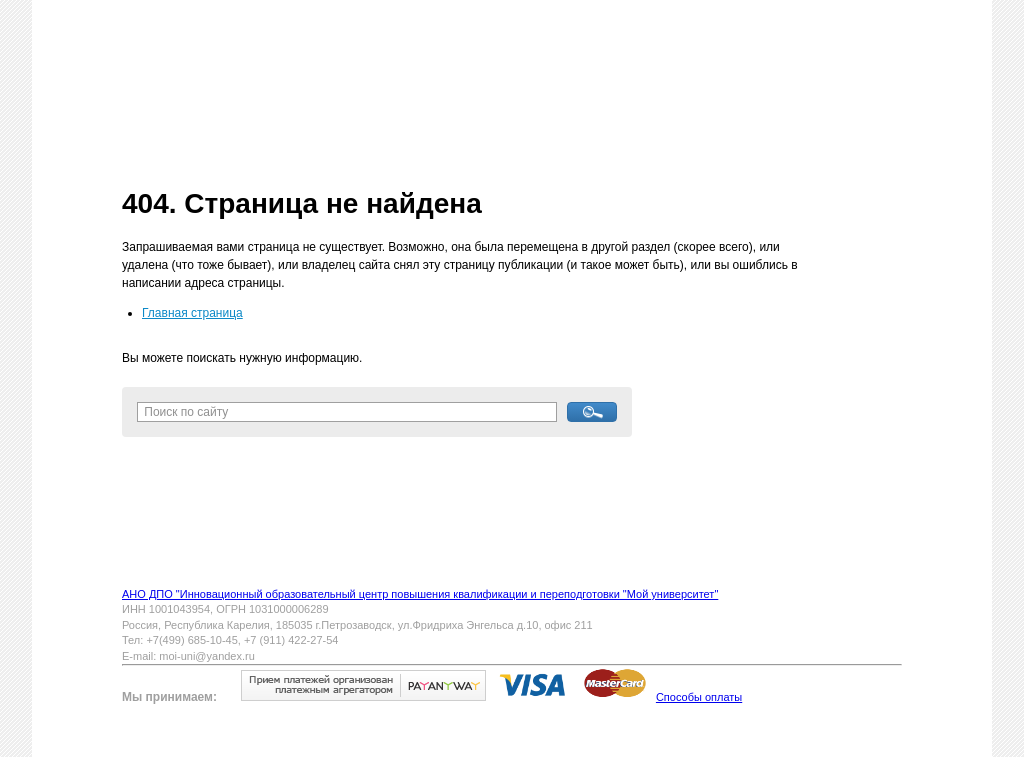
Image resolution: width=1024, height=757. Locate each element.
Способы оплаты (699, 697)
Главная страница (192, 313)
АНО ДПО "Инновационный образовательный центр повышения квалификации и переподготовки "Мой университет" (420, 594)
